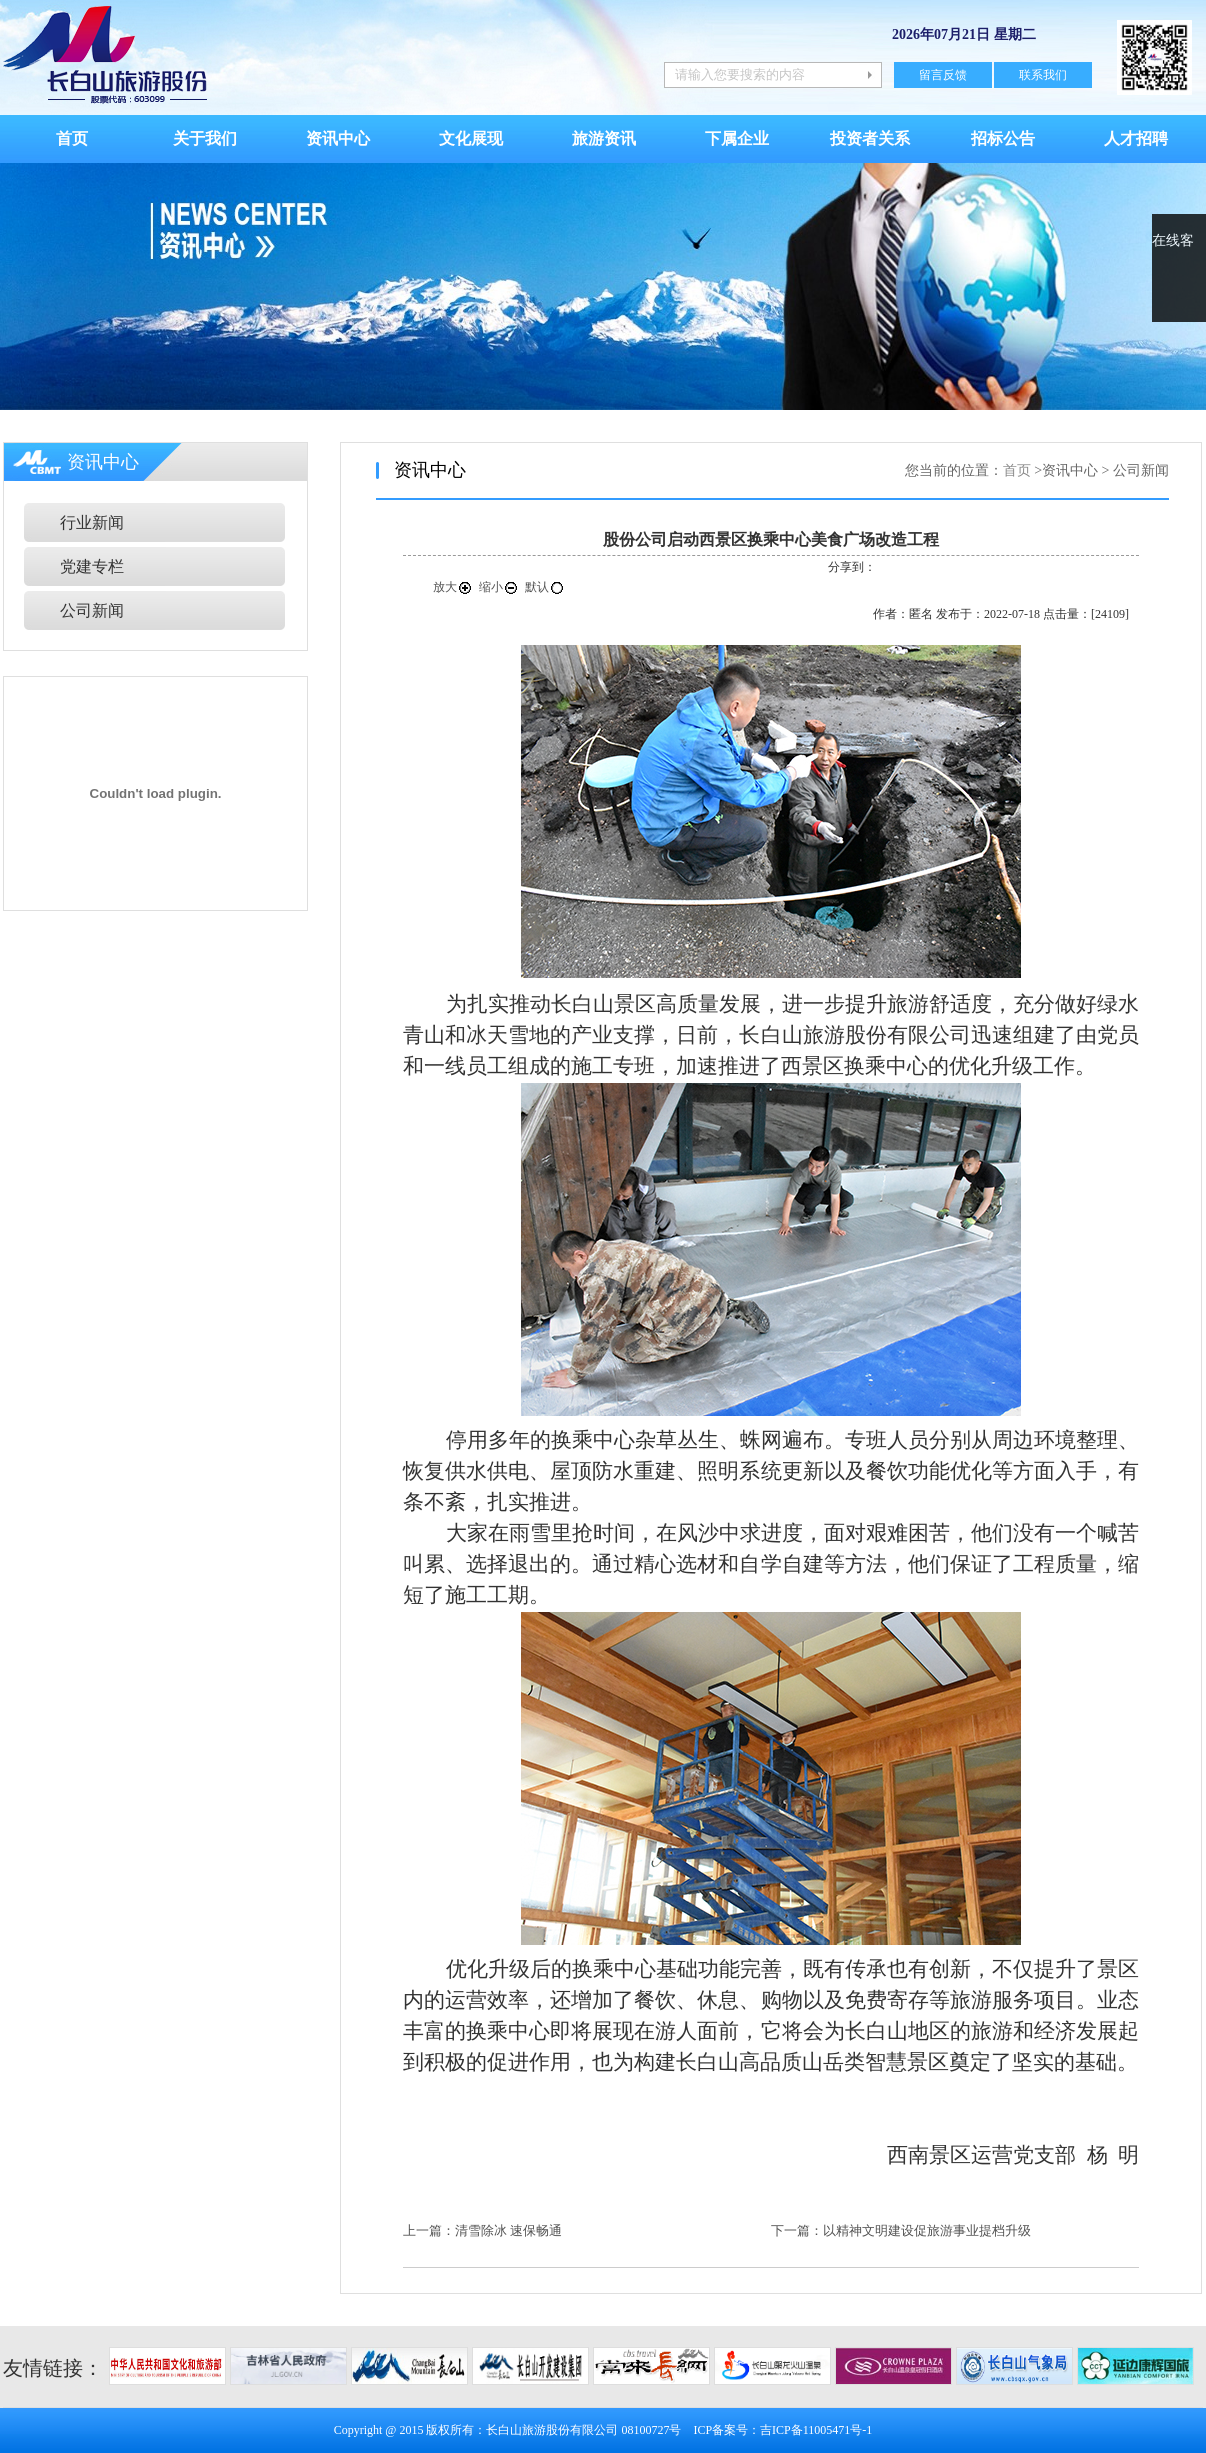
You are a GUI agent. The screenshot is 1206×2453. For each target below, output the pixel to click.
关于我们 (205, 138)
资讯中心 (338, 138)
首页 (72, 138)
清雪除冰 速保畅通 (508, 2230)
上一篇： (429, 2230)
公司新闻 (92, 610)
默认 (545, 587)
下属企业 (737, 138)
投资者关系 (870, 138)
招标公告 (1003, 138)
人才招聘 (1136, 138)
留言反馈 (943, 75)
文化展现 (471, 138)
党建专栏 (92, 566)
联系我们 (1043, 75)
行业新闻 (92, 522)
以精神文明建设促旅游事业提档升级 (927, 2230)
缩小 (499, 587)
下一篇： (797, 2230)
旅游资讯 (604, 138)
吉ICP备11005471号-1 (816, 2430)
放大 (453, 587)
